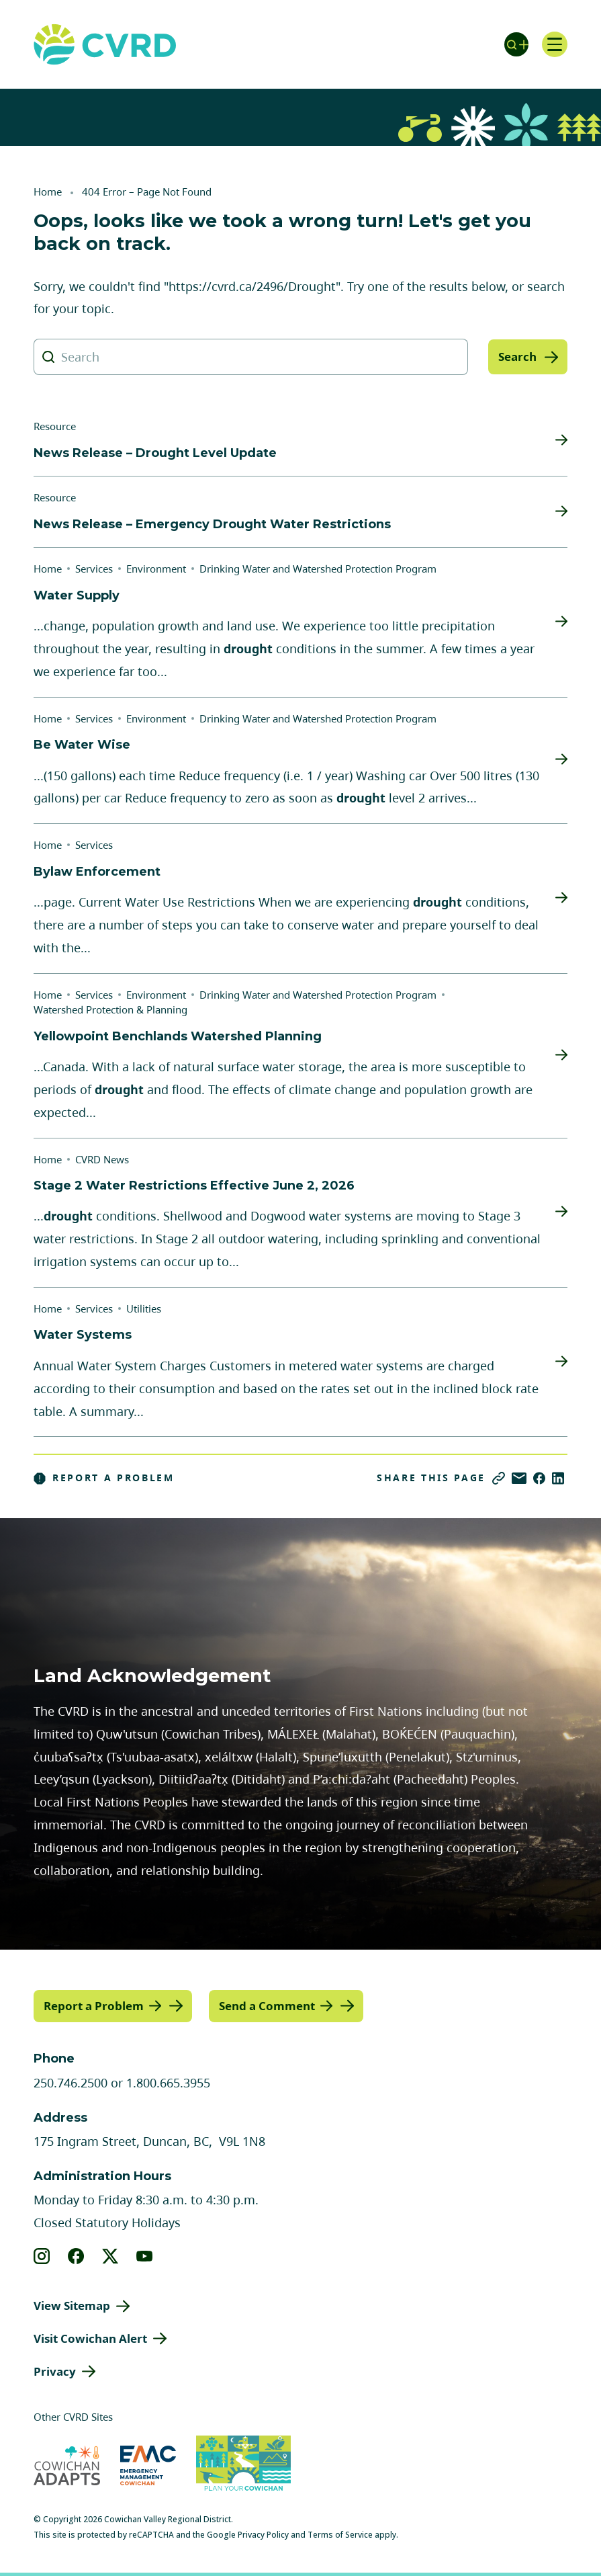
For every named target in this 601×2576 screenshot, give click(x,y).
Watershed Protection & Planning (110, 1009)
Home (48, 191)
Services (94, 568)
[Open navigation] (554, 44)
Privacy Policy (263, 2534)
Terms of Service (340, 2534)
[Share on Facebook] (539, 1478)
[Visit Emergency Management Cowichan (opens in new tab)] (148, 2465)
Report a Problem (104, 1478)
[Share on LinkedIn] (558, 1478)
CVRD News (102, 1159)
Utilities (143, 1308)
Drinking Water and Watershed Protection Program (317, 568)
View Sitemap (72, 2305)
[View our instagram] (42, 2255)
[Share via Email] (519, 1478)
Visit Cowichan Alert (90, 2337)
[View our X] (110, 2255)
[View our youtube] (144, 2255)
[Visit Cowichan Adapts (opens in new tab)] (67, 2465)
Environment (156, 568)
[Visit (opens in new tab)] (243, 2465)
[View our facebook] (76, 2255)
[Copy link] (498, 1478)
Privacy (55, 2370)
